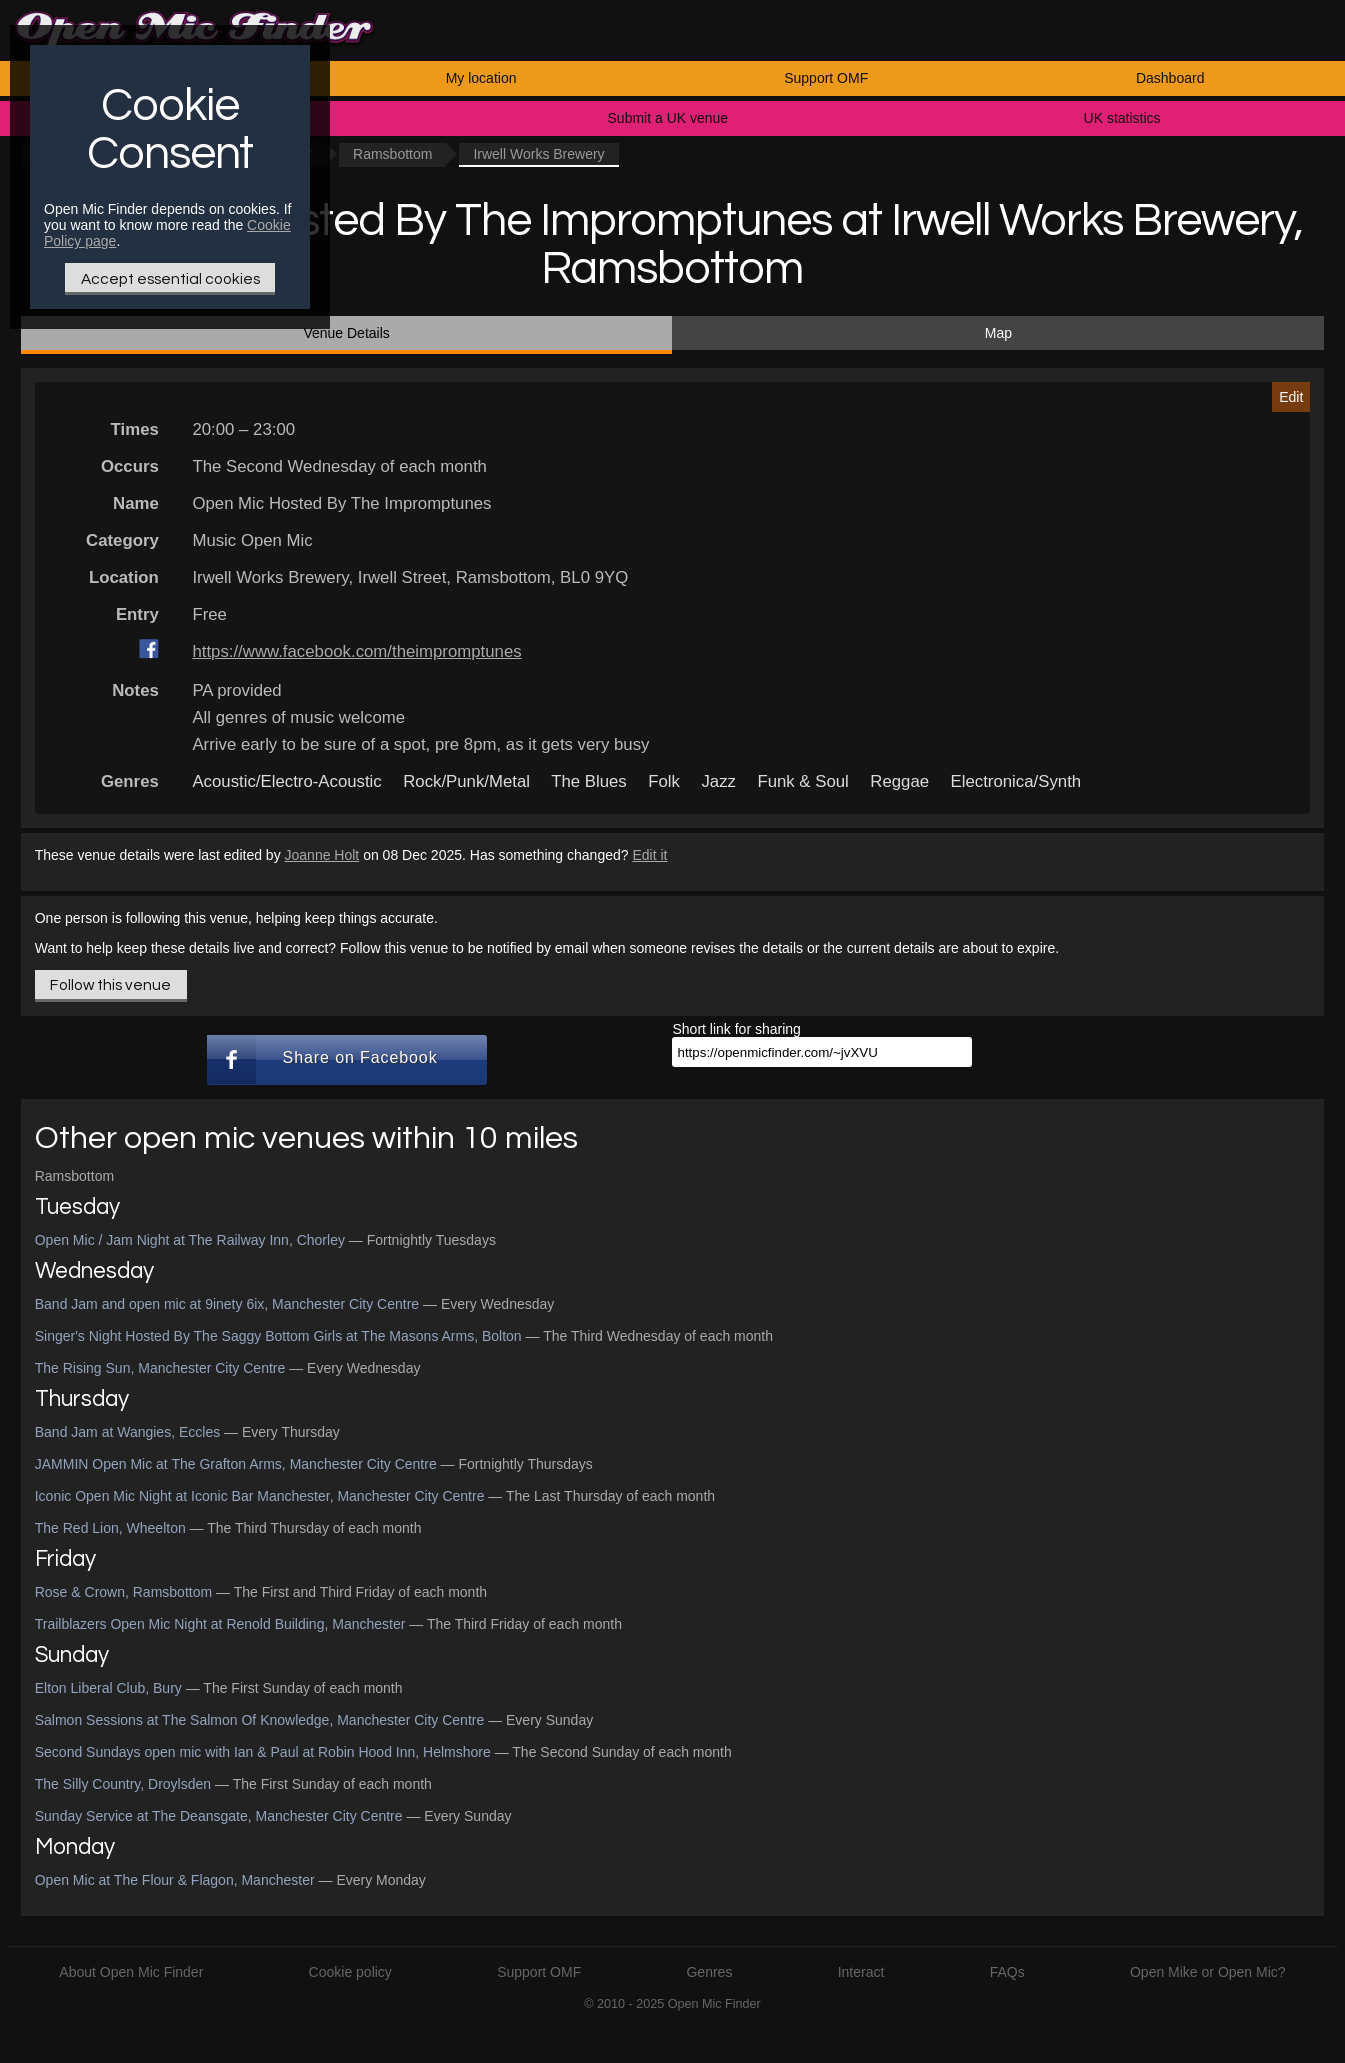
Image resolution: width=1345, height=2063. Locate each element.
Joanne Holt (322, 855)
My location (481, 78)
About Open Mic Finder (131, 1972)
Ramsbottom (392, 154)
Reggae (899, 781)
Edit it (649, 855)
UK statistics (1122, 118)
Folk (664, 781)
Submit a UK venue (668, 118)
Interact (861, 1972)
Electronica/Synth (1016, 781)
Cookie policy (350, 1972)
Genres (709, 1972)
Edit (1291, 397)
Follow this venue (110, 985)
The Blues (589, 781)
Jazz (718, 781)
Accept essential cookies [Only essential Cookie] (170, 279)
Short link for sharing (736, 1029)
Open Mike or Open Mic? (1208, 1972)
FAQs (1007, 1972)
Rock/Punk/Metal (466, 781)
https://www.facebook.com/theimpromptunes (356, 651)
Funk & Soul (802, 781)
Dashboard (1170, 78)
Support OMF (826, 78)
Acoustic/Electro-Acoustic (286, 781)
